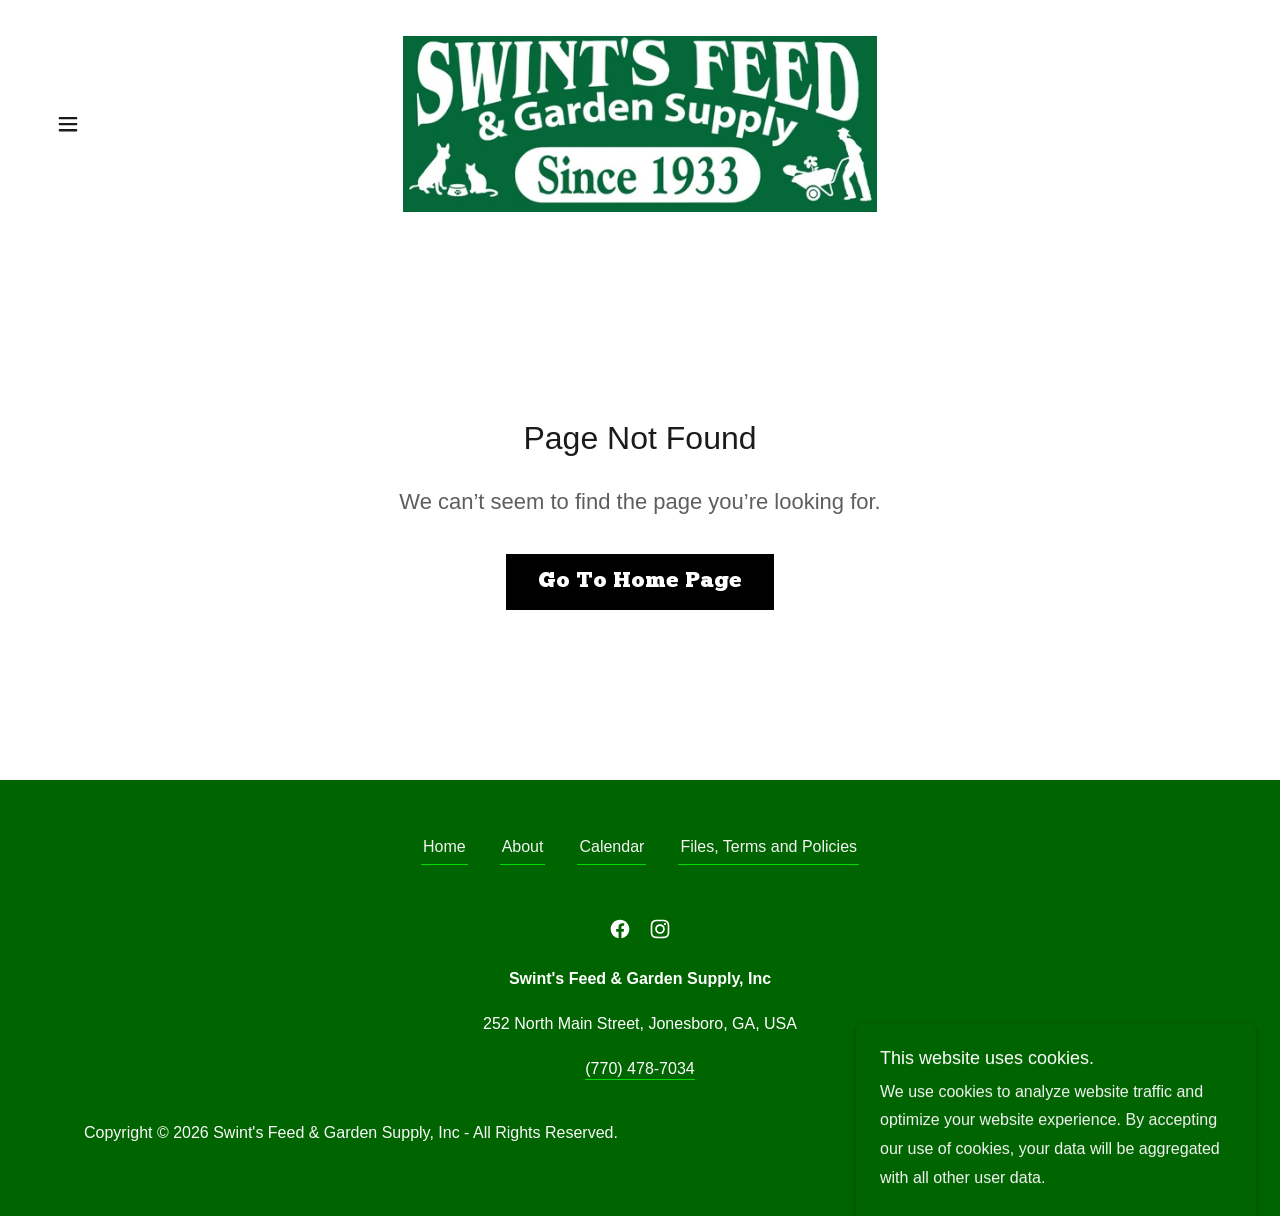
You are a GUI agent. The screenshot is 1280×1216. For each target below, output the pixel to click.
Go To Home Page (640, 581)
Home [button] (444, 846)
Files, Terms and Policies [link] (768, 846)
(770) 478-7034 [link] (639, 1068)
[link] (640, 122)
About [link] (523, 846)
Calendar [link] (611, 846)
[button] (68, 124)
